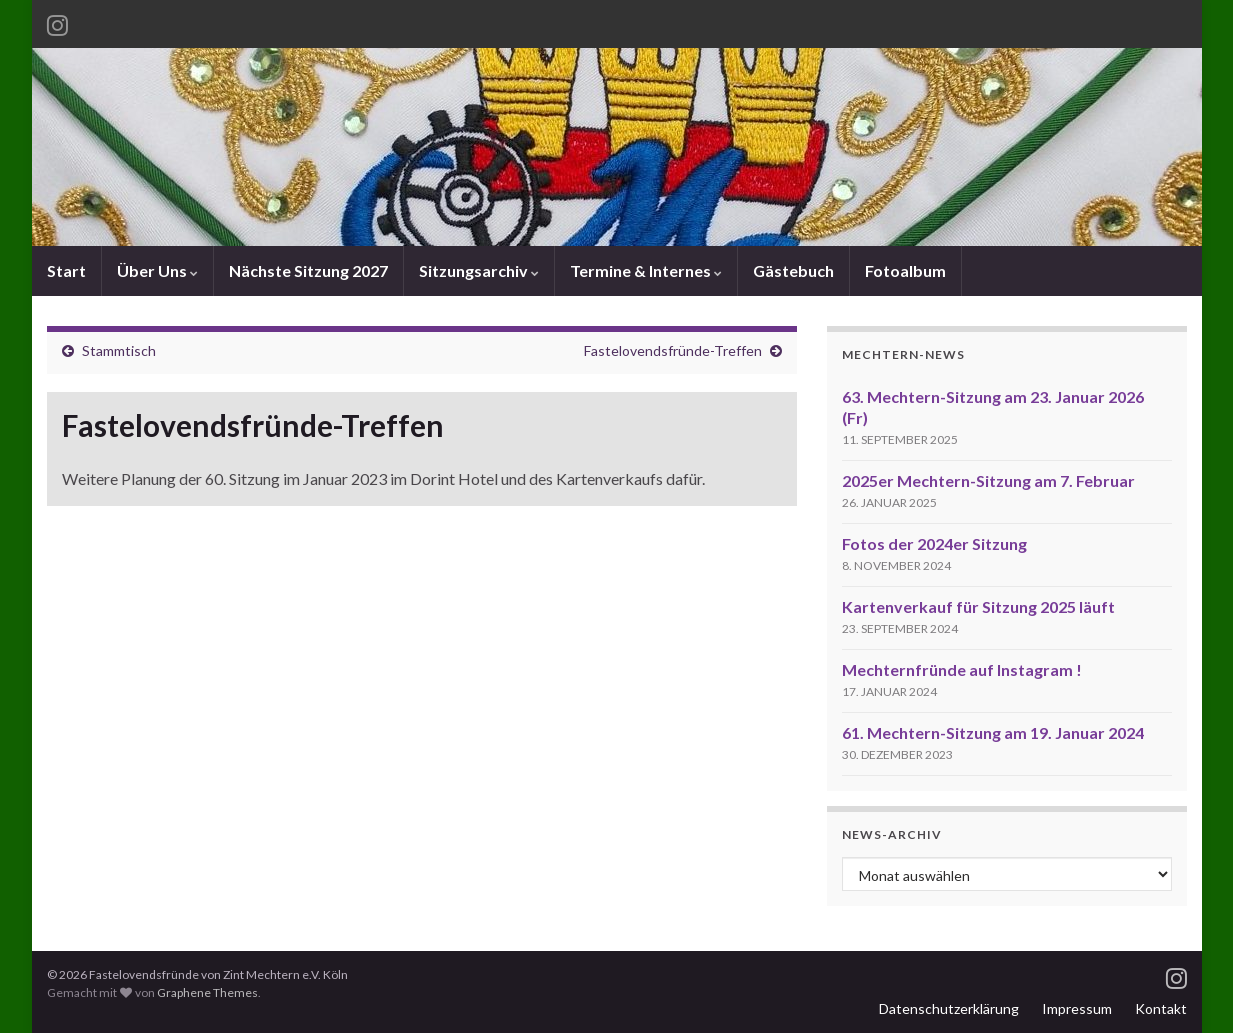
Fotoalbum (905, 270)
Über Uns (157, 270)
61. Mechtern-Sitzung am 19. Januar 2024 (993, 732)
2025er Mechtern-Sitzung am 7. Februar (988, 480)
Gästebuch (793, 270)
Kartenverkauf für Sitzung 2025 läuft (978, 606)
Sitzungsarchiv (479, 270)
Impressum (1077, 1008)
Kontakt (1161, 1008)
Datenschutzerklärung (949, 1008)
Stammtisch (119, 350)
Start (66, 270)
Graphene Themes (207, 992)
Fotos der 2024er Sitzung (934, 543)
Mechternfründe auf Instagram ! (962, 669)
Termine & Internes (646, 270)
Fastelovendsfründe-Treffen (673, 350)
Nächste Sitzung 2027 (308, 270)
